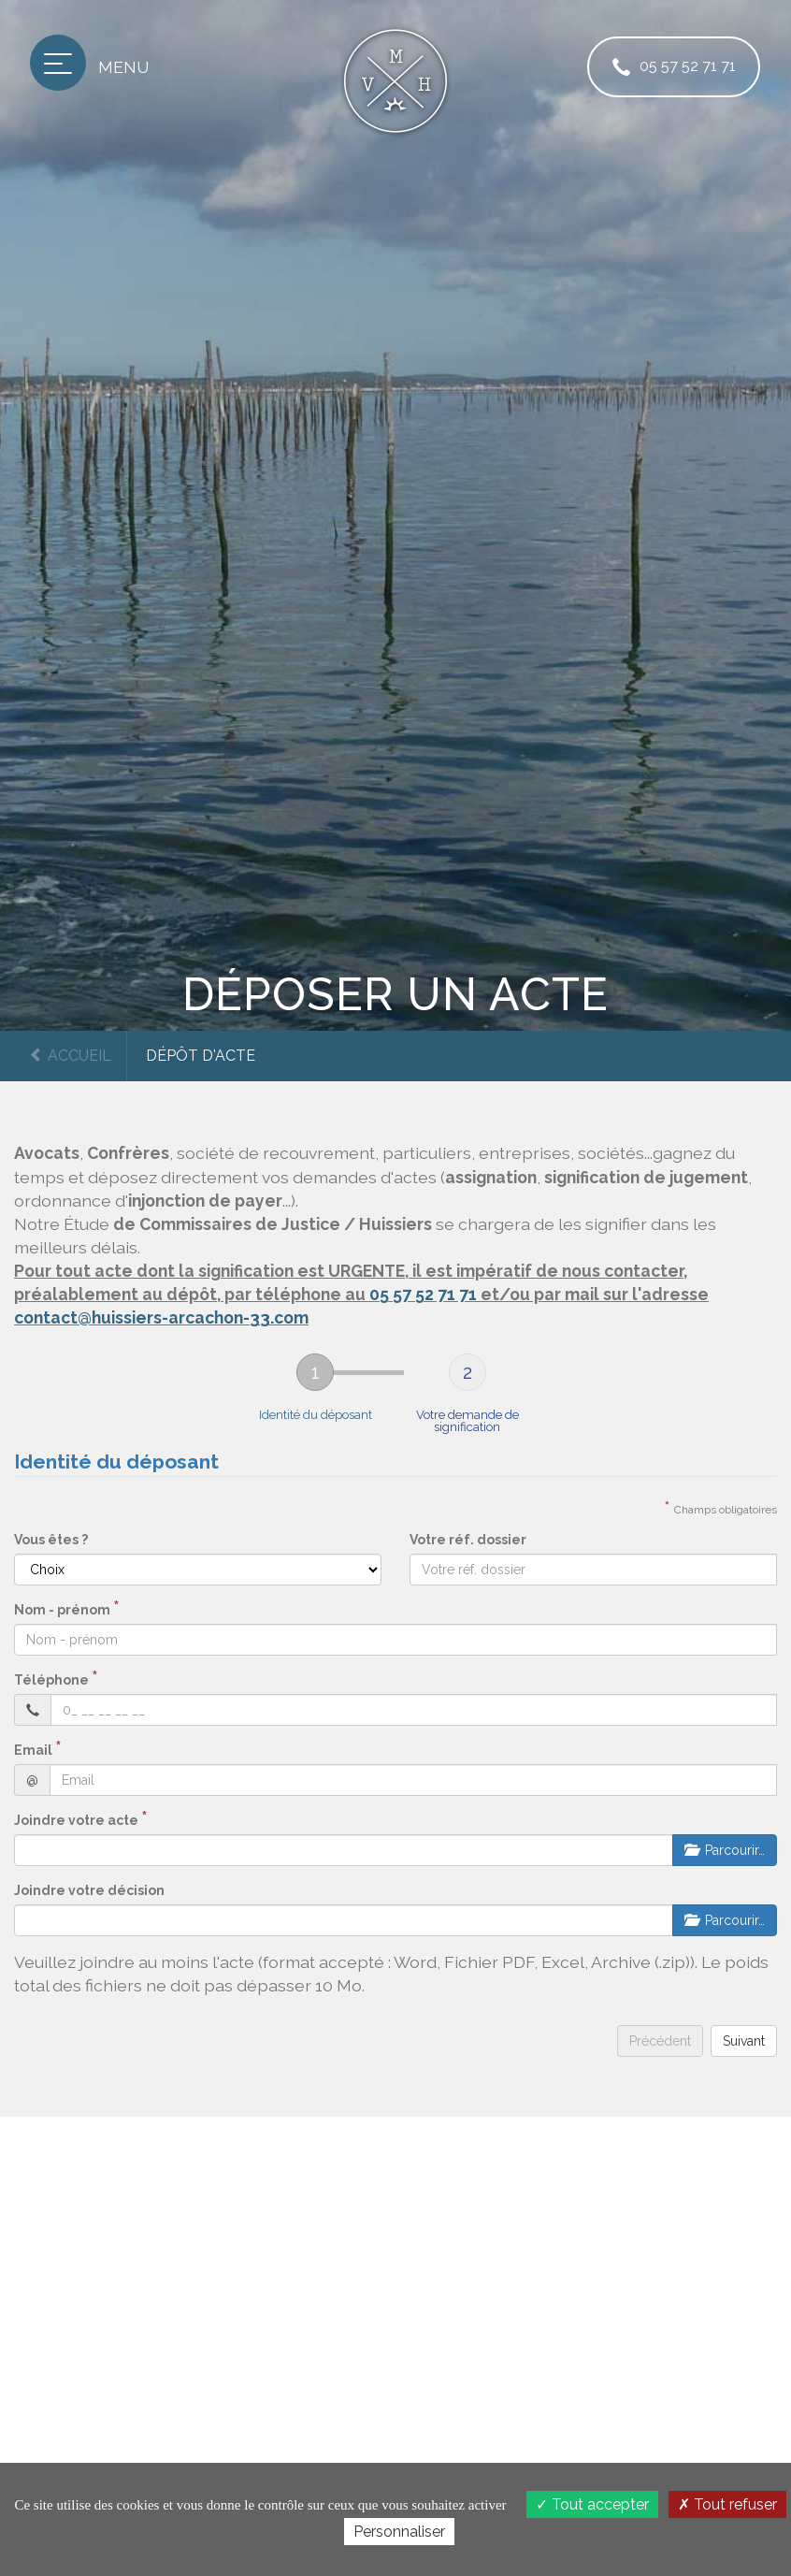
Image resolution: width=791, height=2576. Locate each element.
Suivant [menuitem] (744, 2040)
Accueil (70, 1055)
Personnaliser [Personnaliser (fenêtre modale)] (399, 2531)
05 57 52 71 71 (670, 67)
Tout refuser (727, 2504)
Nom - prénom (62, 1609)
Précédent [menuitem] (660, 2040)
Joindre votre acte (76, 1820)
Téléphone (51, 1679)
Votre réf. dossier (468, 1539)
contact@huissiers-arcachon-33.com (161, 1317)
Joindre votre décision (89, 1890)
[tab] (315, 1393)
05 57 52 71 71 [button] (423, 1294)
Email (33, 1750)
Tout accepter (592, 2504)
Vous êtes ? (51, 1539)
